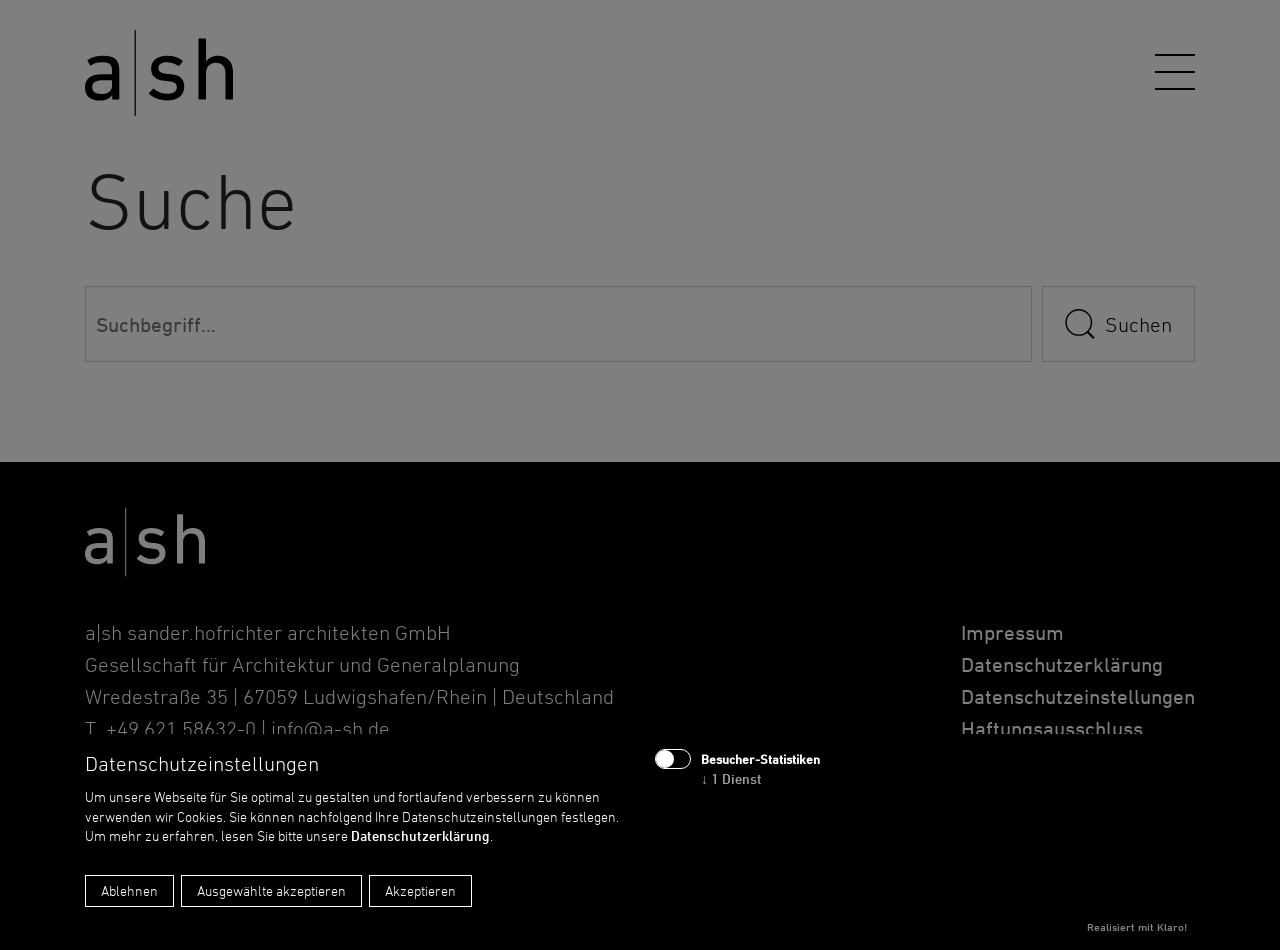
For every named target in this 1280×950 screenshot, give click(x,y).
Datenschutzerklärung (420, 835)
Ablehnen (129, 890)
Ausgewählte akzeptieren (271, 890)
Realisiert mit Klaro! (1137, 927)
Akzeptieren (420, 890)
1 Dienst (731, 778)
